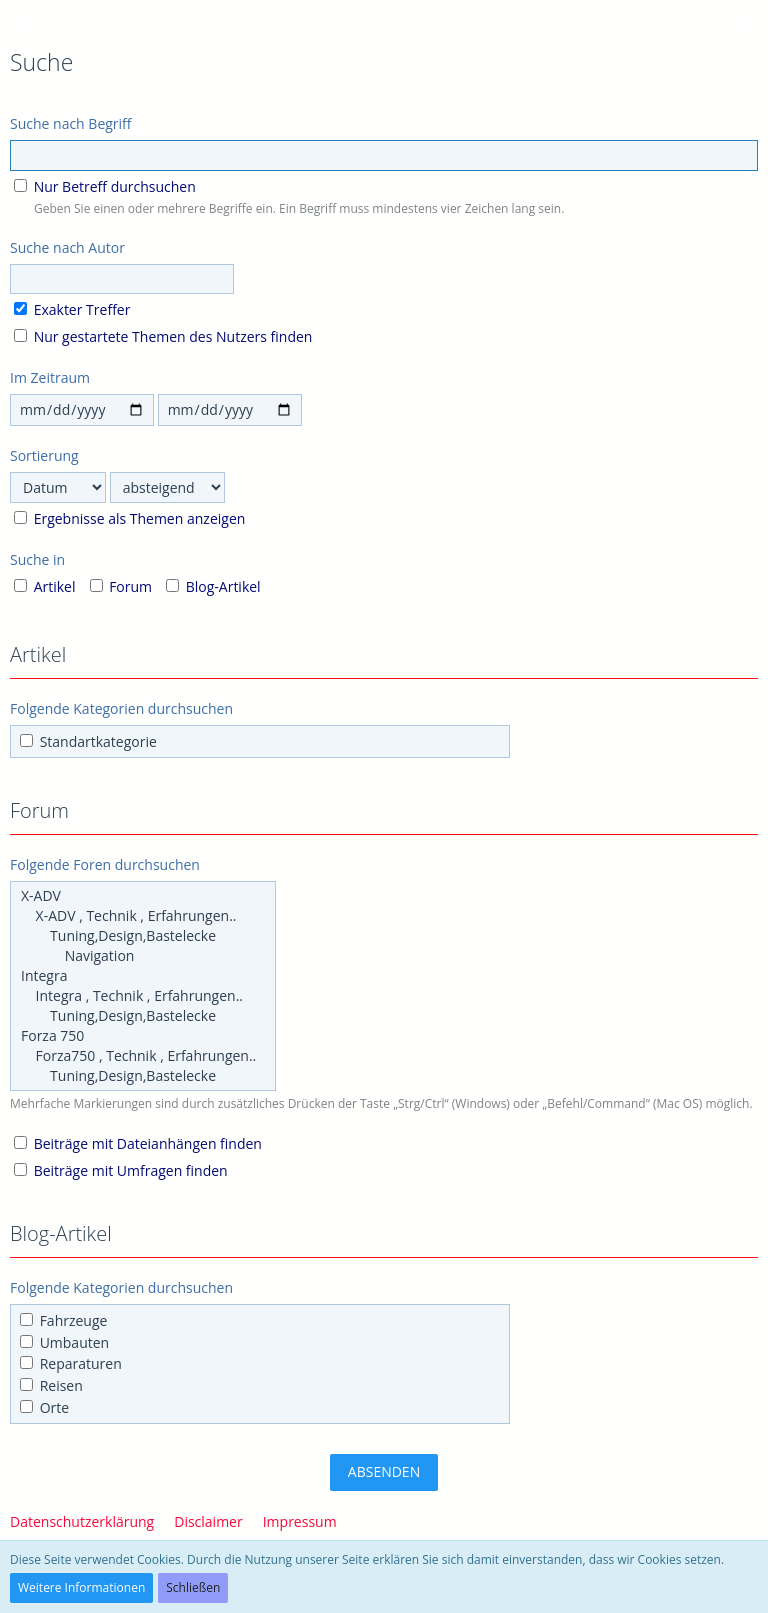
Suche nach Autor (67, 247)
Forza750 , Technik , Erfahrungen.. (143, 1056)
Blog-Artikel (213, 586)
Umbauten (64, 1342)
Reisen (51, 1385)
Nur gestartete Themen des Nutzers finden (163, 336)
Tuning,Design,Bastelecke (143, 936)
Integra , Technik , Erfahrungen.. (143, 996)
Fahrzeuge (63, 1320)
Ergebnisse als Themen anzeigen (129, 518)
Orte (44, 1407)
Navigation (143, 956)
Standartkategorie (88, 741)
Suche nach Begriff (71, 123)
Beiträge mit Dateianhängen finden (138, 1143)
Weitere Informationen (81, 1587)
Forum (121, 586)
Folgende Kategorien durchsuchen (121, 708)
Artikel (45, 586)
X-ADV (143, 896)
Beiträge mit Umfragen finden (121, 1170)
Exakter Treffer (72, 309)
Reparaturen (71, 1363)
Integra (143, 976)
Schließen (193, 1587)
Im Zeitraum (50, 377)
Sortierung (44, 455)
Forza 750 (143, 1036)
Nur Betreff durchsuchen (105, 186)
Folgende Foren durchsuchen (105, 864)
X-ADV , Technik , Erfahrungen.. (143, 916)
